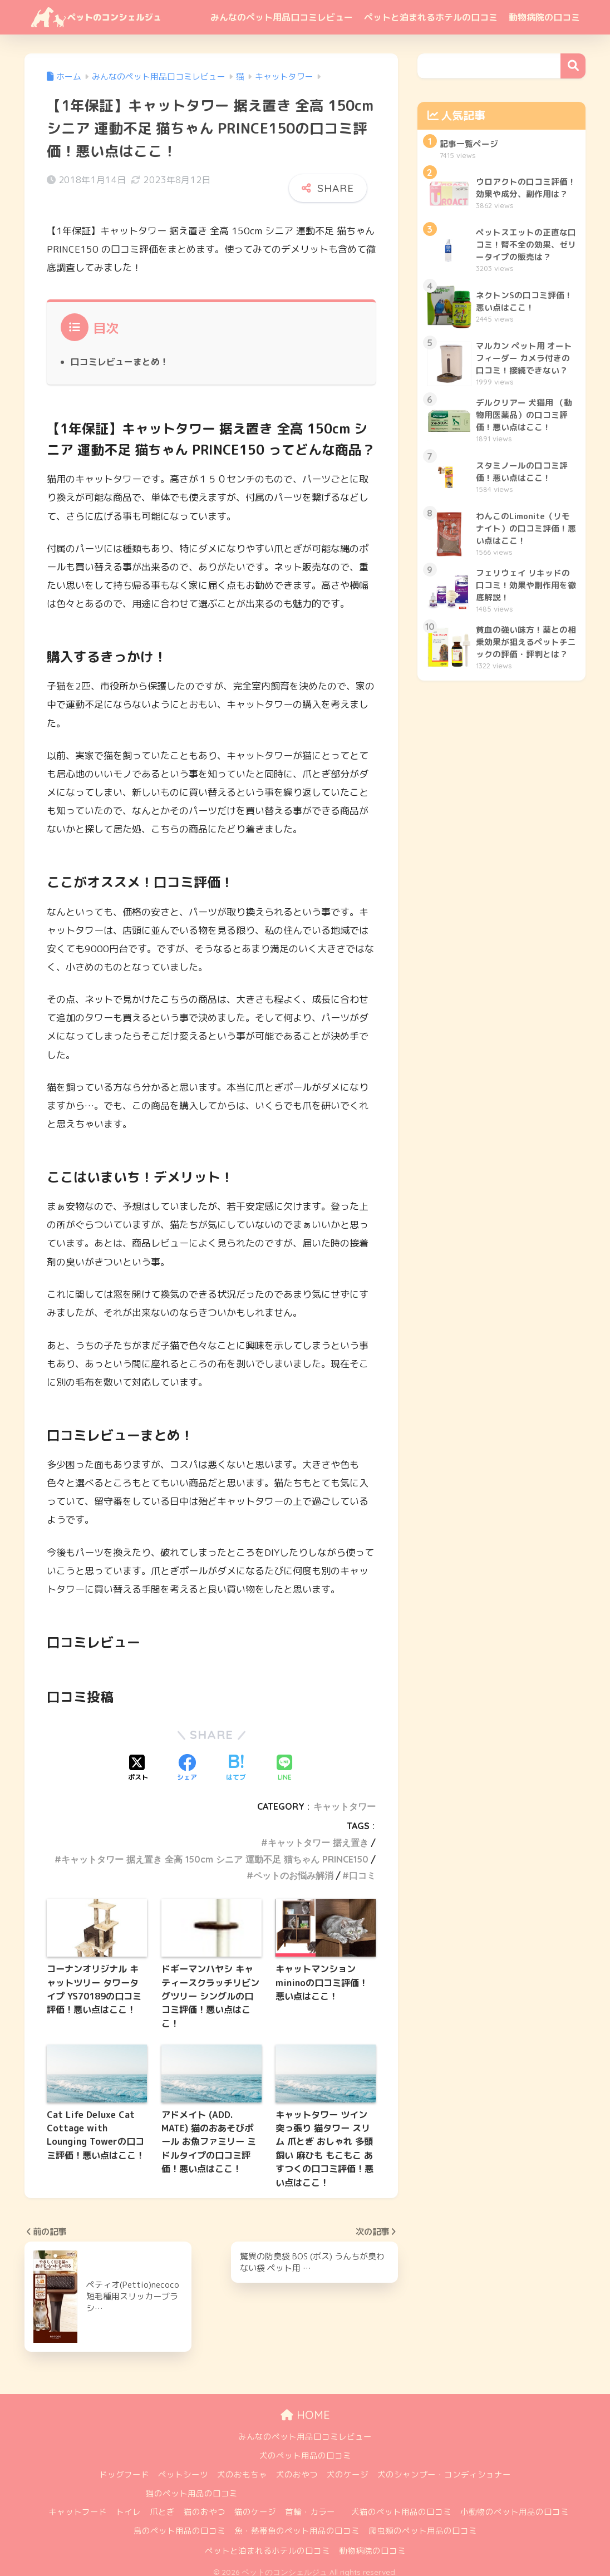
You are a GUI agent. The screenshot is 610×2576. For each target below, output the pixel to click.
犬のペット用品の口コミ (305, 2448)
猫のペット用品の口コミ (192, 2485)
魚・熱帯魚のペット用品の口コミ (297, 2523)
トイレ (128, 2504)
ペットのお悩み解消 (293, 1868)
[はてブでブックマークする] (236, 1761)
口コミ (362, 1868)
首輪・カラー (310, 2504)
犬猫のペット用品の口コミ (401, 2504)
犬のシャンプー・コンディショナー (444, 2466)
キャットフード (77, 2504)
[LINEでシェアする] (284, 1761)
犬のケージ (347, 2466)
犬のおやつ (297, 2466)
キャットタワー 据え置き (318, 1834)
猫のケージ (255, 2504)
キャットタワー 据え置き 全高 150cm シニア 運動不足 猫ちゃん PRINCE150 (214, 1851)
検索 (573, 65)
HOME (305, 2407)
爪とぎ (162, 2504)
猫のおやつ (204, 2504)
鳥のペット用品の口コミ (179, 2523)
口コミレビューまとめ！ (120, 354)
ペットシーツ (183, 2466)
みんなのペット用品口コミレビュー (281, 17)
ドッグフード (124, 2466)
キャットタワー (344, 1799)
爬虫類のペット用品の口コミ (422, 2523)
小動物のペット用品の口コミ (514, 2504)
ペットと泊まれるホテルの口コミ (431, 17)
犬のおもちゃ (242, 2466)
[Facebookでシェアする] (187, 1761)
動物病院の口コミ (544, 17)
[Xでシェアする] (138, 1761)
